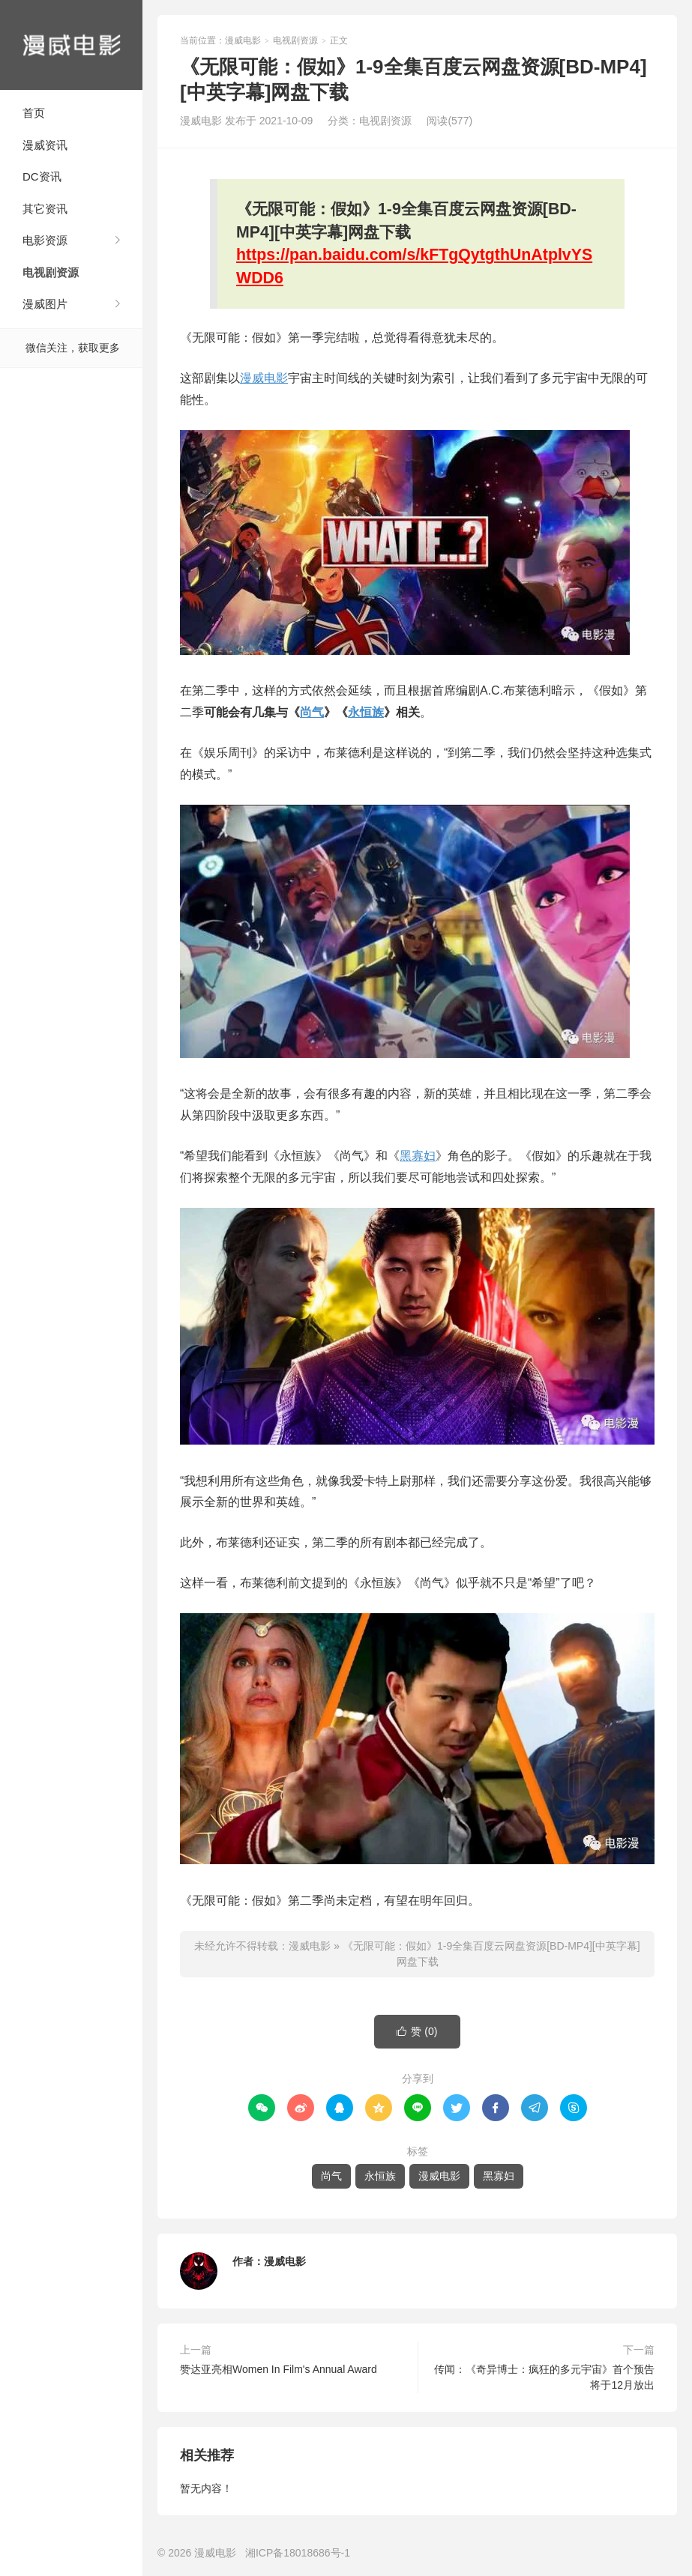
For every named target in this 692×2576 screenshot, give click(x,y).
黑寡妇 (418, 1155)
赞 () (417, 2032)
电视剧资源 (50, 272)
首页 (33, 112)
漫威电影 (71, 45)
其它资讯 (44, 208)
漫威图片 (44, 303)
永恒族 (366, 712)
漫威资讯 (44, 145)
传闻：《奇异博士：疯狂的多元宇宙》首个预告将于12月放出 (544, 2377)
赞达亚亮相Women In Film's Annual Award (278, 2369)
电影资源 (44, 240)
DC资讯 (41, 176)
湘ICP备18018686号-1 (297, 2553)
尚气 (312, 712)
